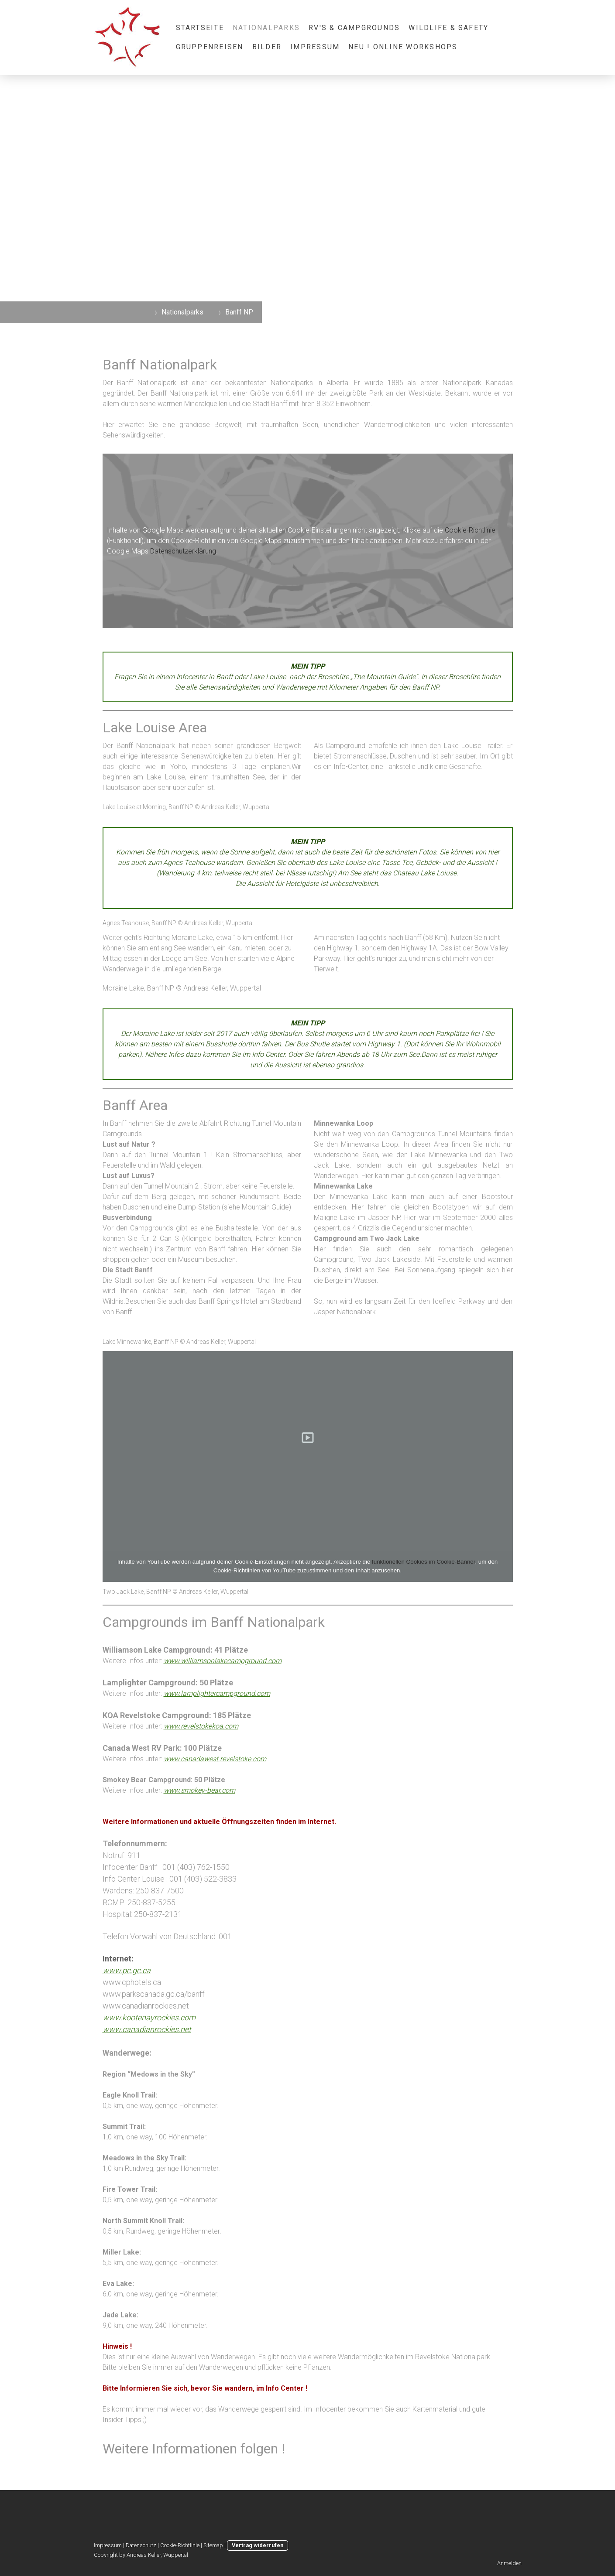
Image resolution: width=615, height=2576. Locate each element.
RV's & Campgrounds (354, 28)
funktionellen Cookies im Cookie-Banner (423, 1561)
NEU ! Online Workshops (402, 47)
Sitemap (213, 2545)
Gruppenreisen (210, 47)
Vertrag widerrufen (257, 2545)
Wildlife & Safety (448, 28)
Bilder (267, 47)
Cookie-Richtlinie (470, 530)
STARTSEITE (200, 28)
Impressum (315, 47)
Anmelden (509, 2563)
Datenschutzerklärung (183, 551)
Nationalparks (266, 28)
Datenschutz (141, 2545)
